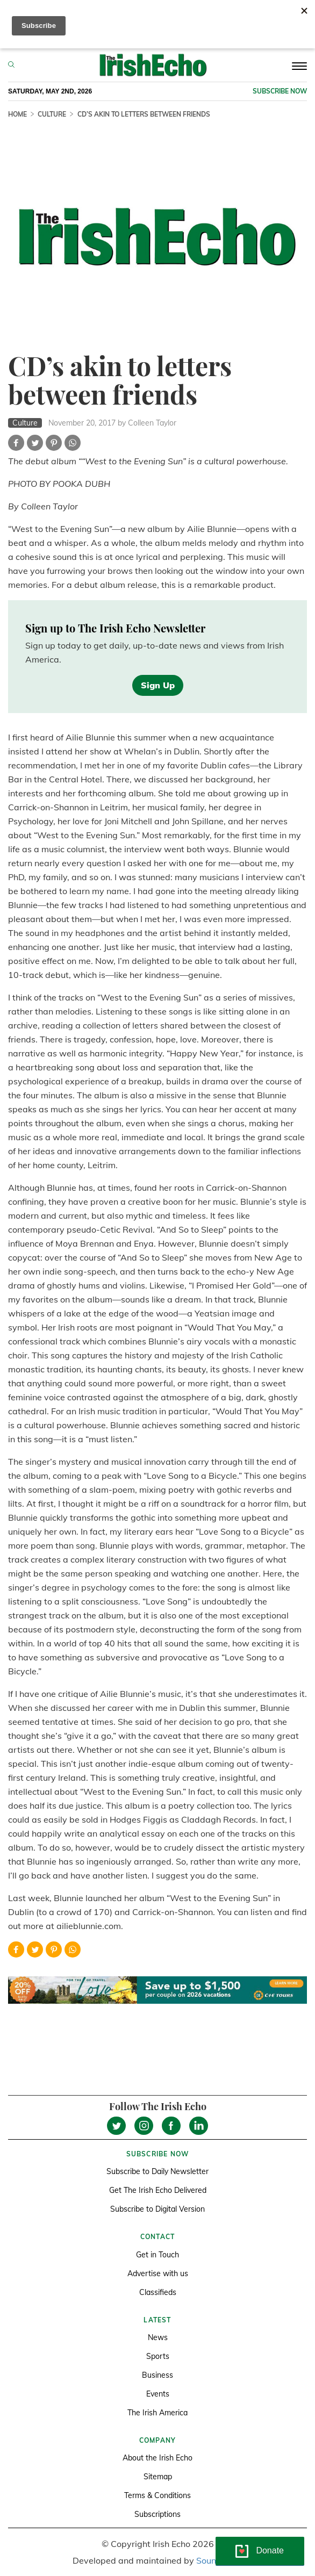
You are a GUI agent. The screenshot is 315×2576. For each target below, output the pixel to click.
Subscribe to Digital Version (157, 2209)
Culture (52, 114)
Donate (270, 2550)
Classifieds (157, 2292)
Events (157, 2394)
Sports (157, 2356)
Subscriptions (157, 2514)
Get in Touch (157, 2255)
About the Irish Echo (157, 2458)
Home (17, 114)
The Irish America (157, 2412)
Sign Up (158, 685)
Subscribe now (280, 91)
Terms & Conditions (157, 2495)
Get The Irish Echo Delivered (157, 2190)
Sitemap (158, 2476)
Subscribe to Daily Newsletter (157, 2171)
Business (157, 2375)
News (158, 2337)
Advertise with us (157, 2273)
